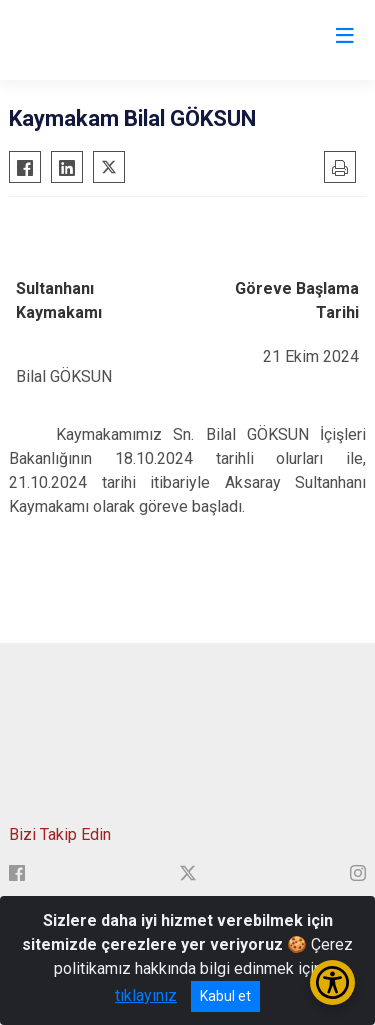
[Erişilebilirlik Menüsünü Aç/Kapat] (332, 982)
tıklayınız (146, 995)
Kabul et (225, 996)
